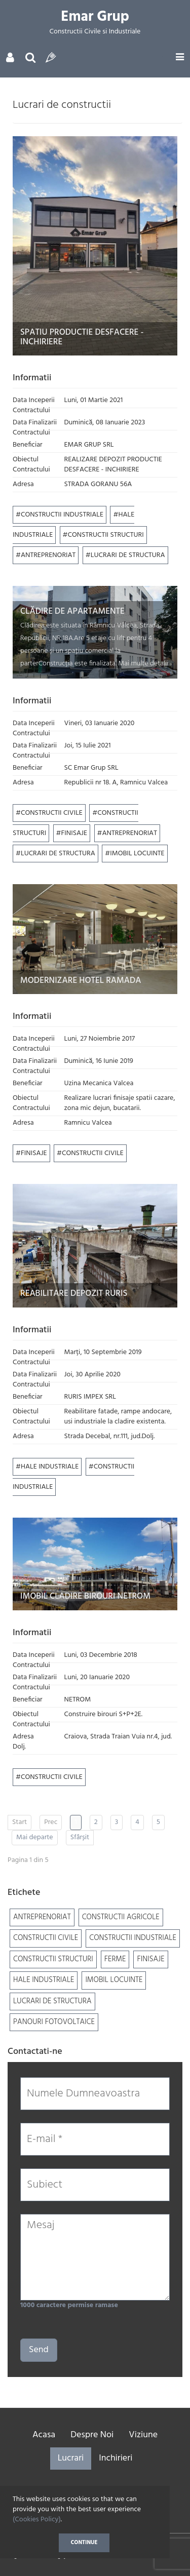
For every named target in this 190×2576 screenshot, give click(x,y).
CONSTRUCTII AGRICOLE (121, 1917)
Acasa (43, 2435)
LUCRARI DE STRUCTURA (128, 555)
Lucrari (71, 2458)
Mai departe (34, 1837)
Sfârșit (80, 1837)
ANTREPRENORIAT (48, 555)
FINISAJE (74, 833)
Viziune (143, 2435)
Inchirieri (115, 2458)
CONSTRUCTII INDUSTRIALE (62, 515)
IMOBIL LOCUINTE (137, 853)
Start (19, 1822)
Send (39, 2350)
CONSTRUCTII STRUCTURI (106, 535)
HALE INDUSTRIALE (50, 1467)
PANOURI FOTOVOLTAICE (54, 2022)
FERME (115, 1959)
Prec (50, 1822)
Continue (84, 2542)
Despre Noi (91, 2435)
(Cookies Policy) (37, 2519)
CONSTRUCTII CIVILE (52, 813)
